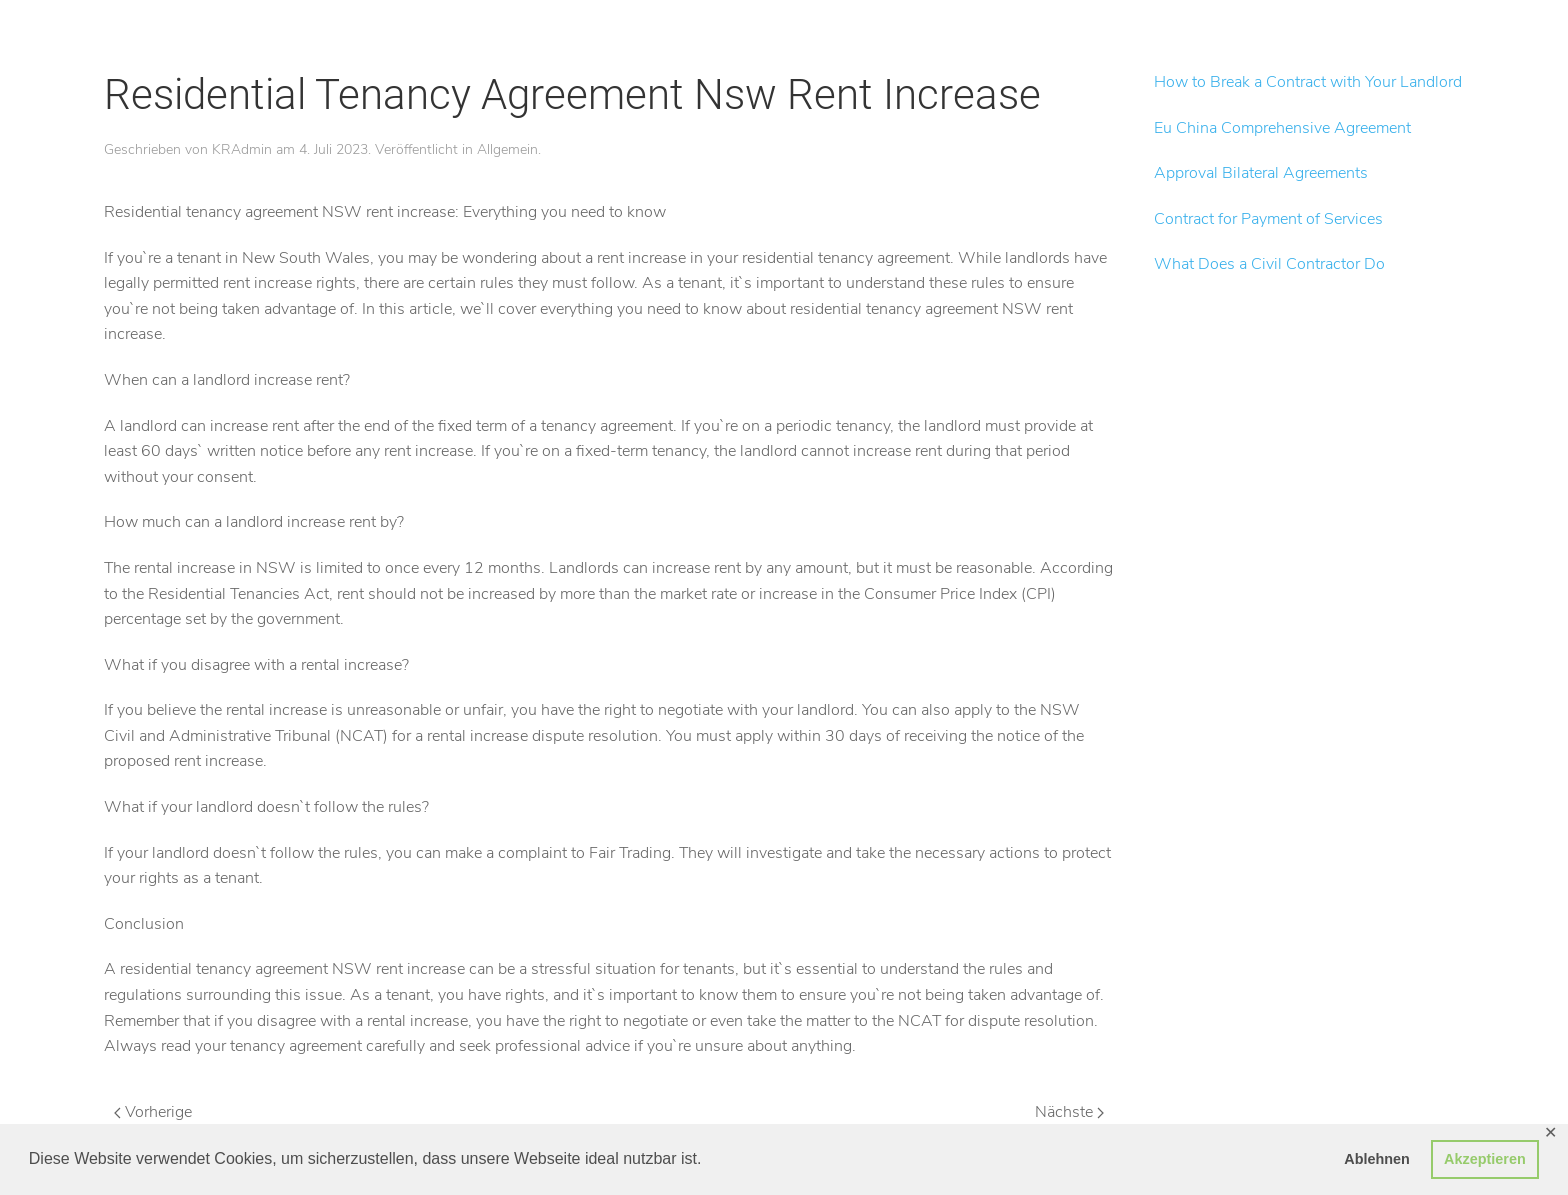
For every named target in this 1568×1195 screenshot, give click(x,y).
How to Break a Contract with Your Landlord (1308, 82)
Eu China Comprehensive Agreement (1282, 128)
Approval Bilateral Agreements (1261, 173)
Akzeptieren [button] (1485, 1159)
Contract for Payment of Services (1268, 219)
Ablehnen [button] (1377, 1159)
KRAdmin (242, 149)
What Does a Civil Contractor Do (1269, 264)
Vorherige (153, 1112)
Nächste (1069, 1112)
